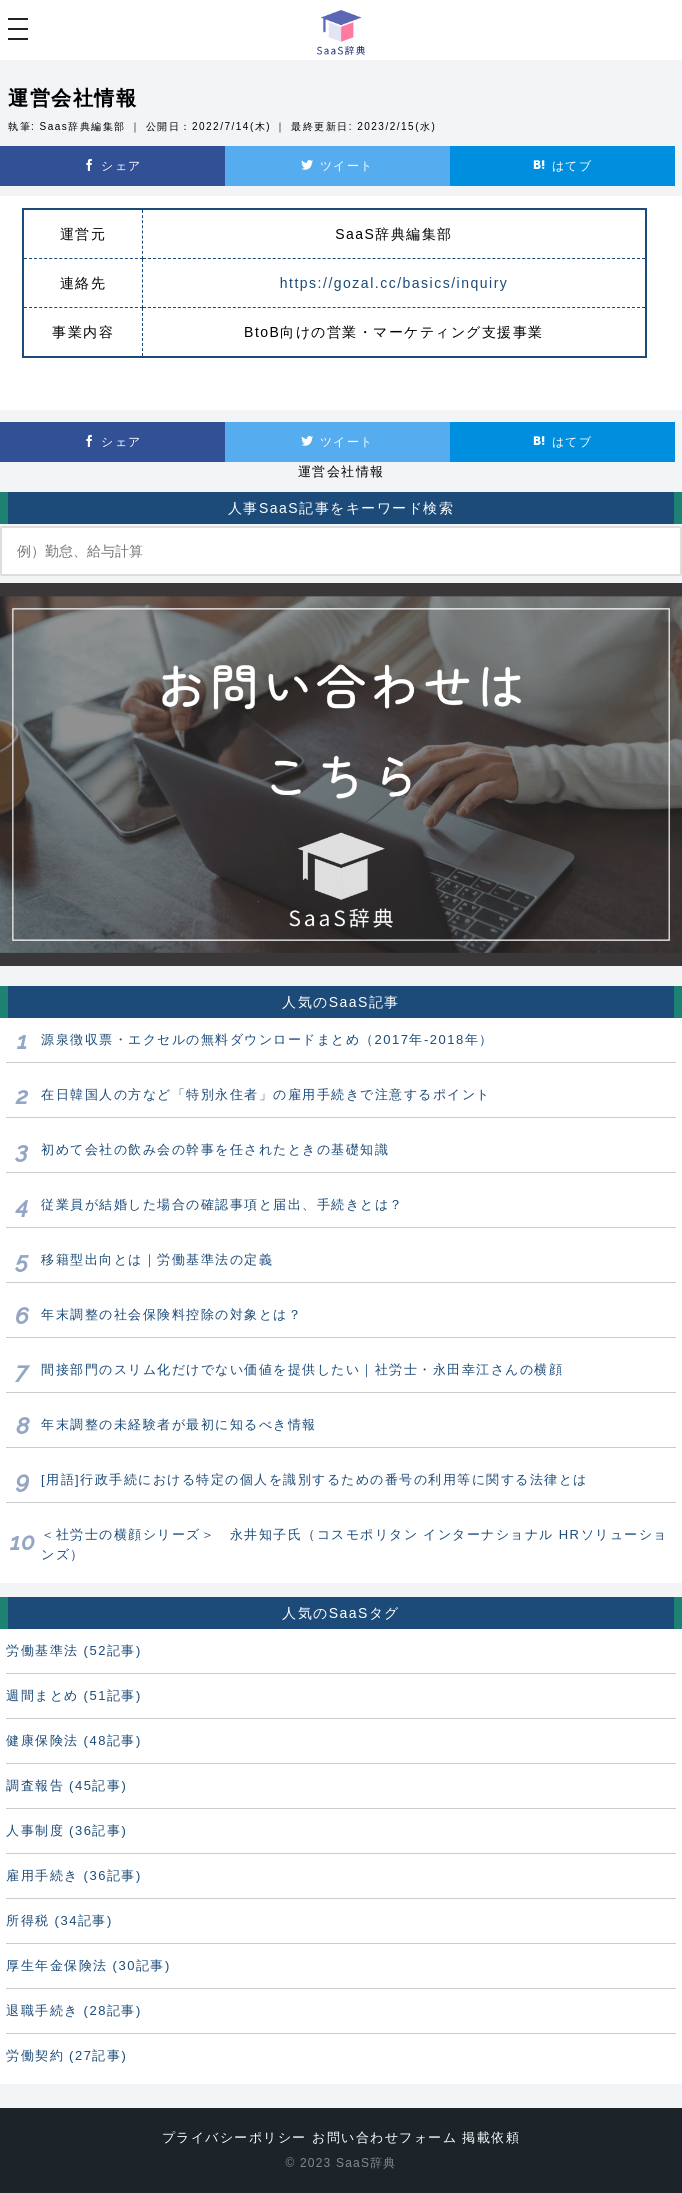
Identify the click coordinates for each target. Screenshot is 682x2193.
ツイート (337, 166)
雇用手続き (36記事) (74, 1875)
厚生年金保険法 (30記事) (88, 1965)
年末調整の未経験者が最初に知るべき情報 (179, 1424)
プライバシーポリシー (234, 2137)
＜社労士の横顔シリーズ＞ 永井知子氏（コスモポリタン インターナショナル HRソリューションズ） (354, 1544)
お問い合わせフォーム (384, 2137)
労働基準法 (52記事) (74, 1650)
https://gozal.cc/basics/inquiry (394, 283)
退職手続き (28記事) (74, 2010)
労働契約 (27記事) (66, 2055)
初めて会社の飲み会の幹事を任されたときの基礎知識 (215, 1149)
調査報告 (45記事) (66, 1785)
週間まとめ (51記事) (74, 1695)
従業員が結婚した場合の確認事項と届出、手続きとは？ (222, 1204)
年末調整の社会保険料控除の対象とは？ (171, 1314)
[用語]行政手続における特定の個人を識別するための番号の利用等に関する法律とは (314, 1479)
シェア (112, 166)
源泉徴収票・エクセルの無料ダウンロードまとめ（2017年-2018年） (267, 1039)
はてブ (562, 166)
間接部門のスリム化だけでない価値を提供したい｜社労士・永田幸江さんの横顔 (302, 1369)
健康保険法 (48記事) (74, 1740)
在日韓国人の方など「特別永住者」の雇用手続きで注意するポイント (266, 1094)
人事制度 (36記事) (66, 1830)
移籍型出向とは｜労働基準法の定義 (157, 1259)
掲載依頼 (491, 2137)
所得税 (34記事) (59, 1920)
